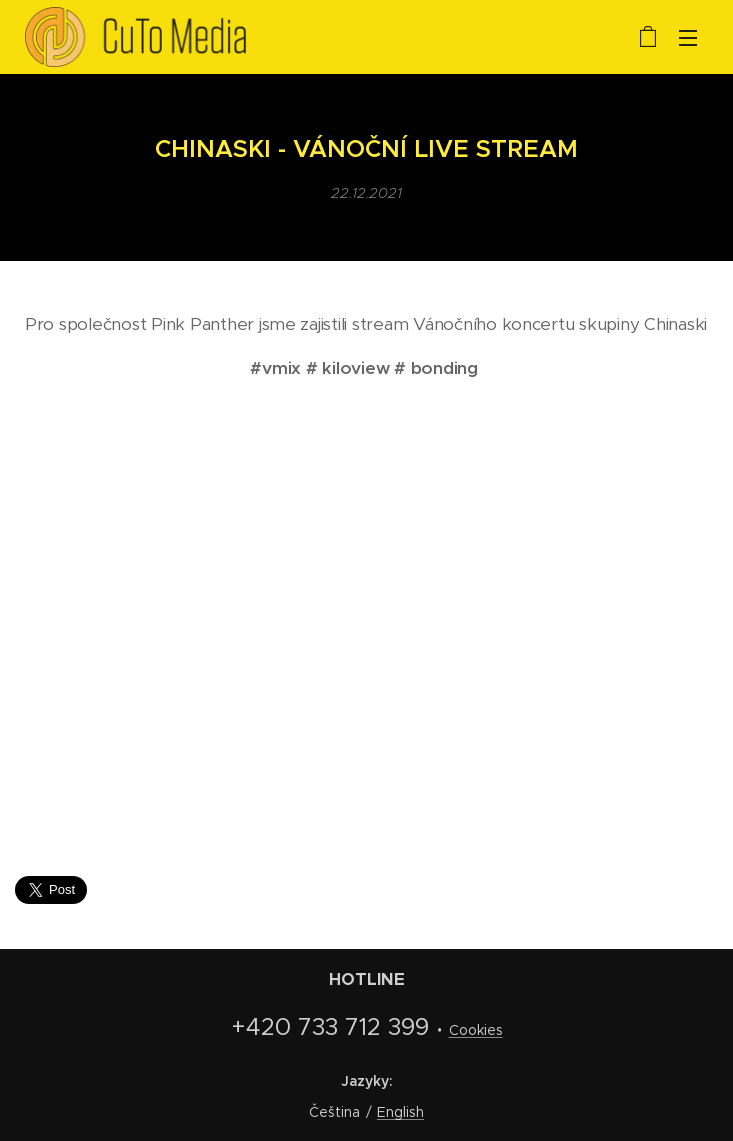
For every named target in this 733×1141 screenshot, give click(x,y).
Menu (688, 38)
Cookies (476, 1030)
